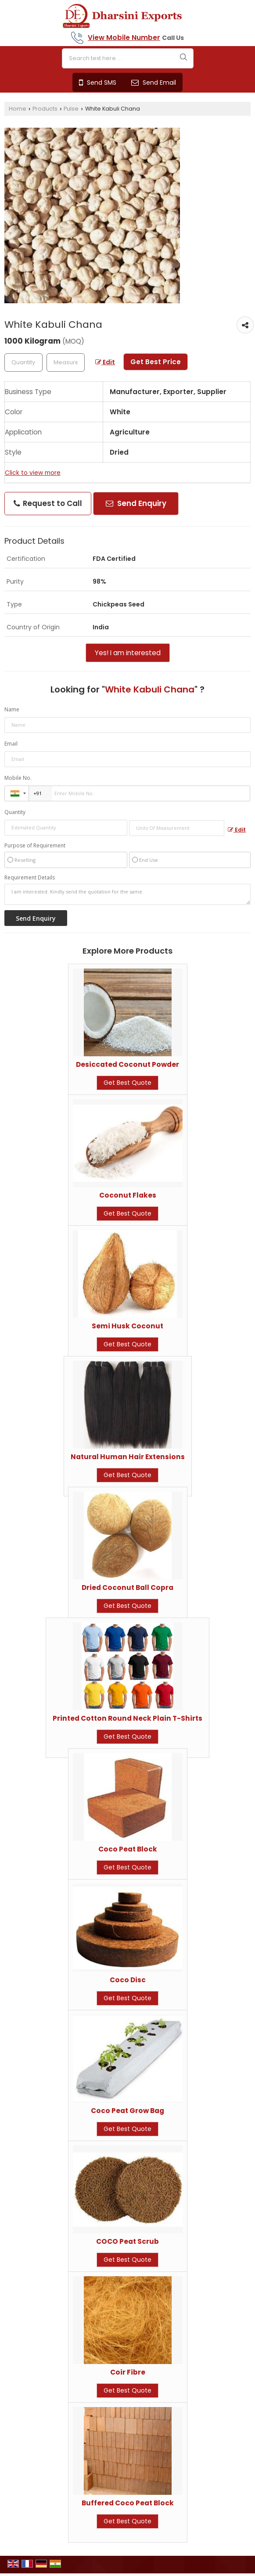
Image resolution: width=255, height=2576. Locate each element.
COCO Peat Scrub (127, 2241)
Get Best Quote (127, 1082)
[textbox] (66, 362)
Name (11, 709)
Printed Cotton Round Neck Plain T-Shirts (127, 1718)
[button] (124, 37)
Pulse (71, 108)
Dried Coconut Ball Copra (127, 1587)
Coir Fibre (127, 2372)
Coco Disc (128, 1979)
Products (44, 108)
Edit (105, 362)
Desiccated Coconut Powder (127, 1064)
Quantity (14, 812)
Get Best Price (155, 361)
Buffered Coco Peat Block (128, 2503)
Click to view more (33, 472)
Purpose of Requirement (34, 846)
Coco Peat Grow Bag (127, 2110)
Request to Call (48, 503)
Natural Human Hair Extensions (128, 1456)
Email (11, 743)
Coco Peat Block (127, 1849)
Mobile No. (18, 778)
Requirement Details (29, 878)
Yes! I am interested (128, 652)
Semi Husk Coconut (127, 1326)
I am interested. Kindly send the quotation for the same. (127, 894)
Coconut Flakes (127, 1195)
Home (17, 108)
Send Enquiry (136, 503)
